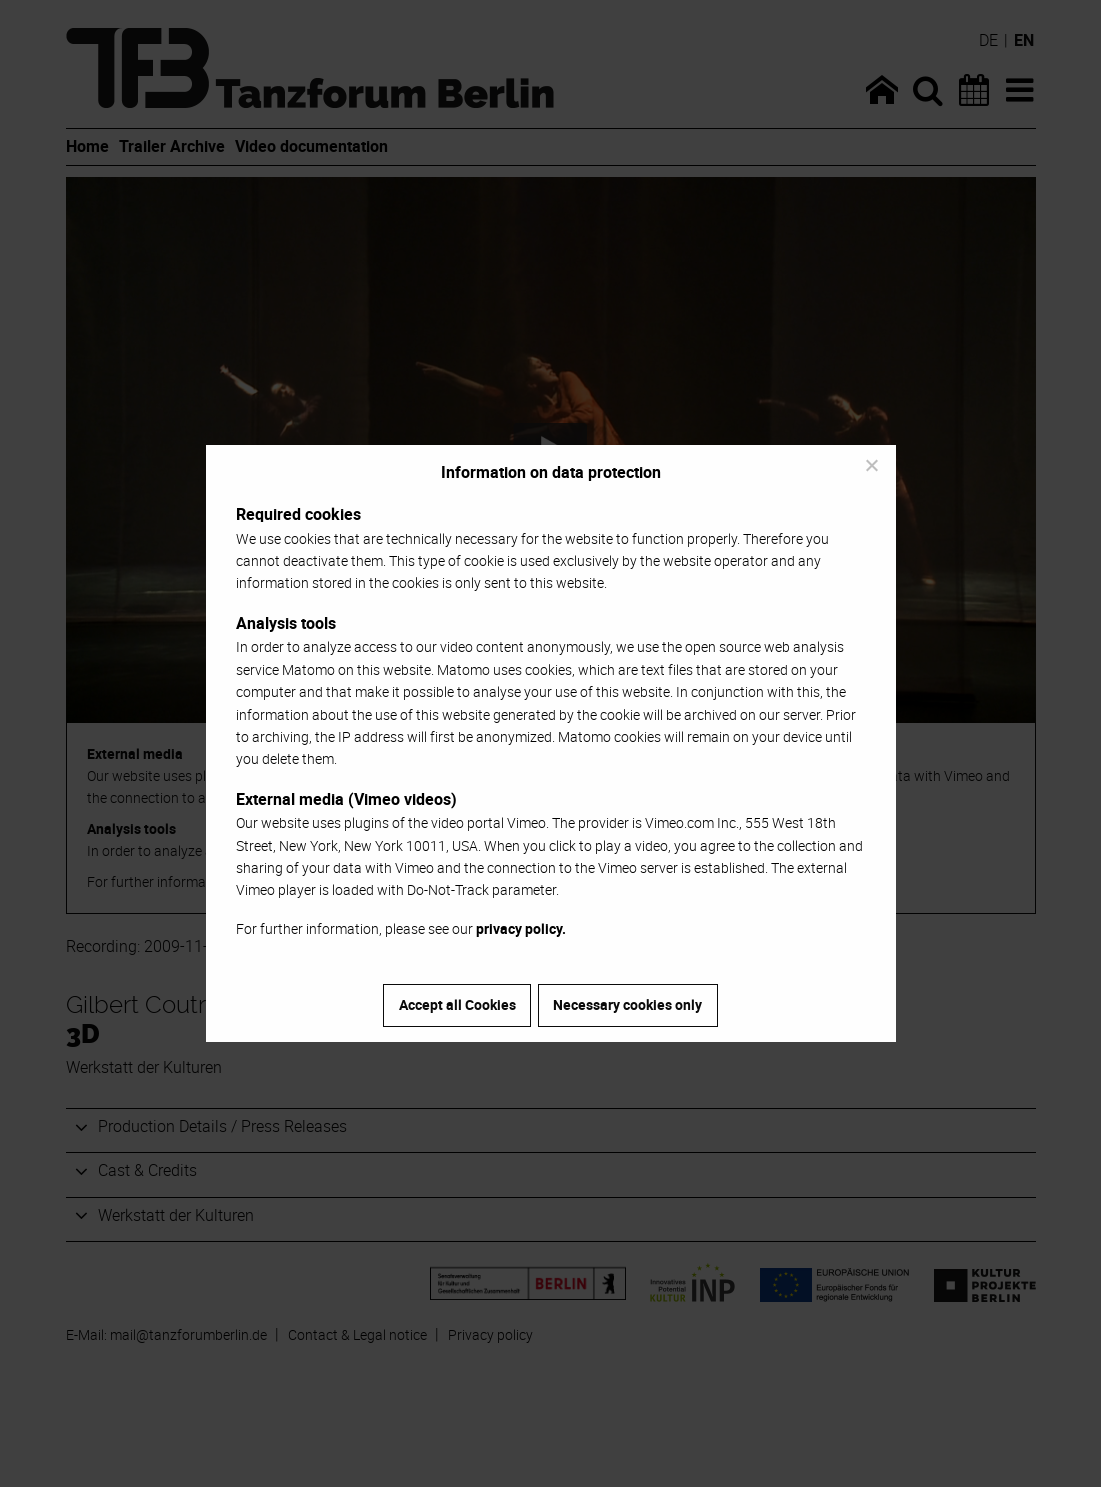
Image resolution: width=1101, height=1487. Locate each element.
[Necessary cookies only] (871, 465)
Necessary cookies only (627, 1004)
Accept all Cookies (457, 1004)
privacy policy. (521, 928)
